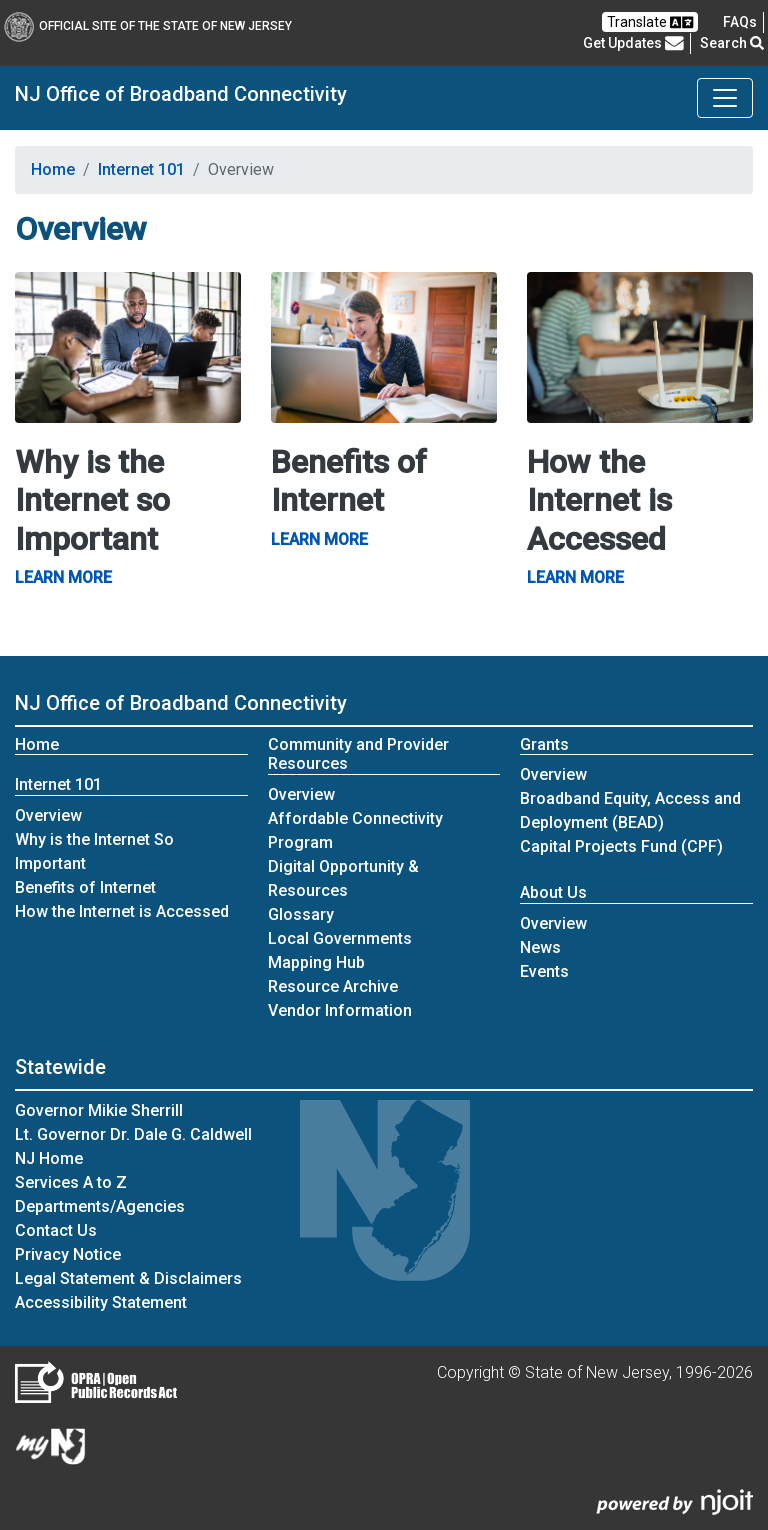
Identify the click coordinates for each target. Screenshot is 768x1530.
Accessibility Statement (101, 1302)
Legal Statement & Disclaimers (128, 1278)
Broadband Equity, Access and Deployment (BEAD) (630, 810)
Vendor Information (340, 1010)
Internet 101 (141, 169)
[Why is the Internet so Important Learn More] (128, 346)
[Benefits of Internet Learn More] (384, 346)
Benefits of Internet (85, 887)
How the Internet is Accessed (122, 911)
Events (544, 971)
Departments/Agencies (100, 1206)
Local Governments (340, 938)
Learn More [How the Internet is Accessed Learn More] (575, 577)
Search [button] (732, 43)
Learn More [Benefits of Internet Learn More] (319, 539)
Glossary (301, 914)
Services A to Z (71, 1182)
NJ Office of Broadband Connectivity (181, 94)
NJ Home (49, 1158)
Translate (650, 22)
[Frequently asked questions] (740, 22)
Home (53, 169)
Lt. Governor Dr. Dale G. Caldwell (133, 1134)
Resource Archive (333, 986)
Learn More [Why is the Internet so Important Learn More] (63, 577)
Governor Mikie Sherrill (99, 1110)
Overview (58, 814)
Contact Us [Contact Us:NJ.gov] (56, 1230)
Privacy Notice (68, 1254)
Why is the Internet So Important (94, 851)
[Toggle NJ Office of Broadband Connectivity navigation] (725, 98)
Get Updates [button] (633, 43)
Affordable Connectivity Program (355, 830)
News (540, 947)
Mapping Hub (316, 962)
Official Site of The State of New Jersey (148, 26)
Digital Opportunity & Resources (343, 878)
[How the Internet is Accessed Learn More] (640, 346)
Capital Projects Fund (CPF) (621, 846)
